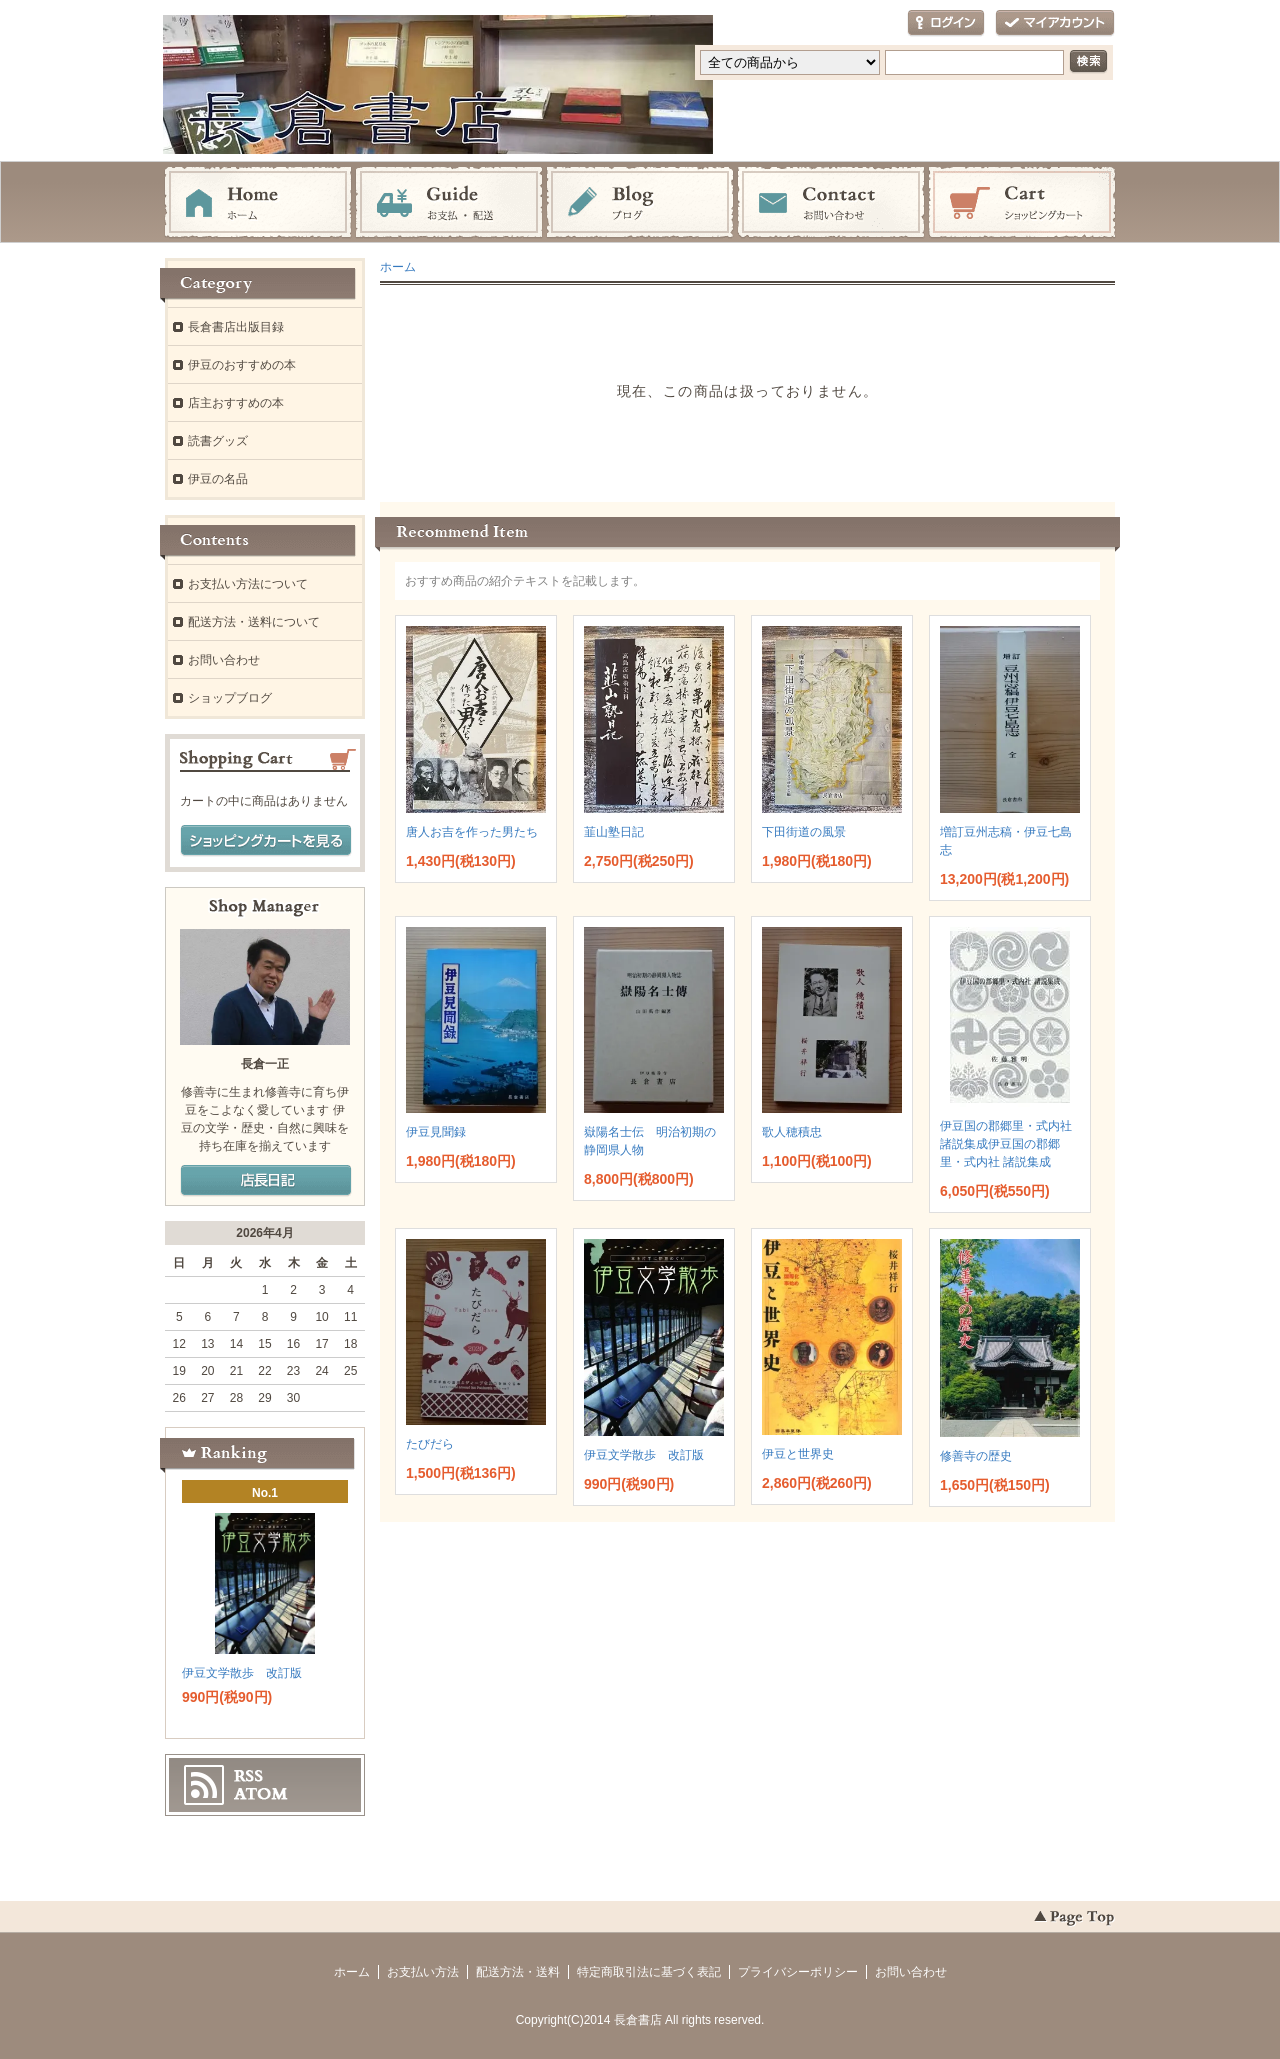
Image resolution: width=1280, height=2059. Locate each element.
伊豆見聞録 (436, 1132)
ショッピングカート (1022, 203)
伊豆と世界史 (798, 1454)
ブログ (640, 203)
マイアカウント (1055, 23)
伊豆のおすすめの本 (242, 365)
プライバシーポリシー (798, 1972)
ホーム (258, 203)
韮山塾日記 (614, 832)
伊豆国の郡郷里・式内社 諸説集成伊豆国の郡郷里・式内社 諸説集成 (1006, 1144)
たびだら (430, 1444)
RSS (248, 1776)
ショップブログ (230, 698)
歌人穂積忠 (792, 1132)
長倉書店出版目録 (236, 327)
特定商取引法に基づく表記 (649, 1972)
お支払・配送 (449, 203)
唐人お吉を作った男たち (472, 832)
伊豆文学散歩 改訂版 (644, 1455)
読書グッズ (218, 441)
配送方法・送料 (518, 1972)
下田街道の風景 (804, 832)
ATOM (261, 1794)
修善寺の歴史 (976, 1456)
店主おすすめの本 (236, 403)
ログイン (946, 23)
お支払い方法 (423, 1972)
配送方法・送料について (254, 622)
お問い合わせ (831, 203)
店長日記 (266, 1181)
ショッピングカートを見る (266, 841)
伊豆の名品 (218, 479)
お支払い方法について (248, 584)
